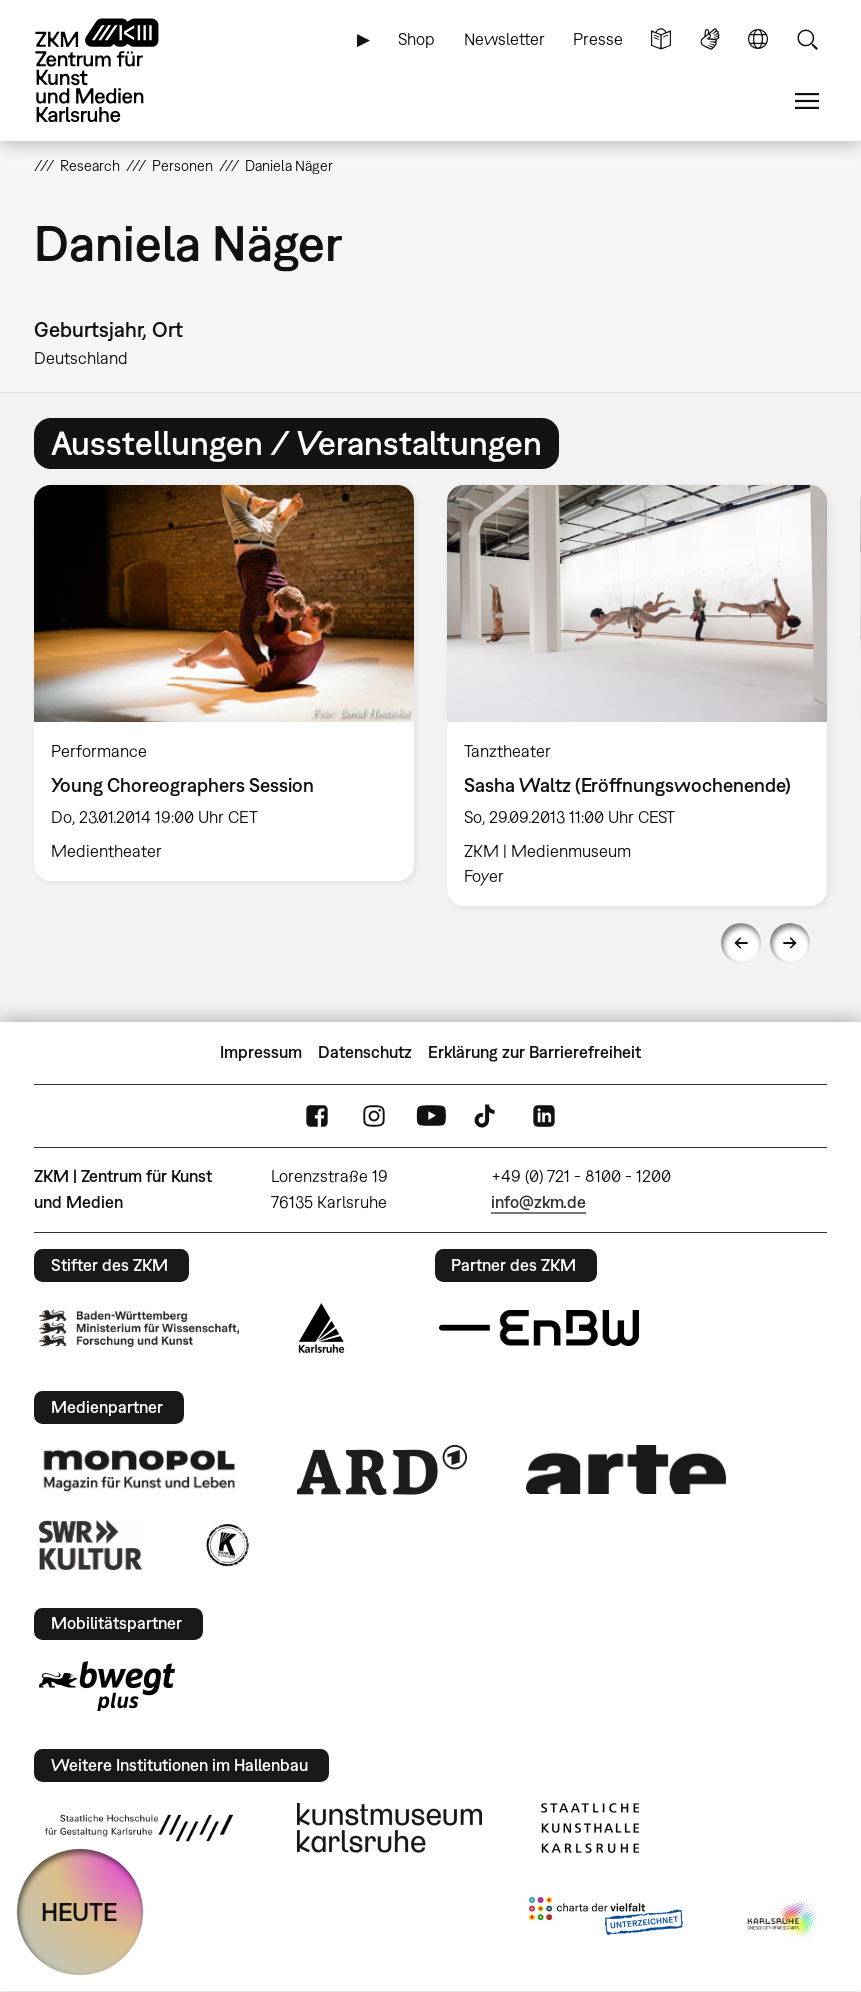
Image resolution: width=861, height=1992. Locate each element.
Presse (598, 39)
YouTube (431, 1115)
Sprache (758, 39)
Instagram (374, 1115)
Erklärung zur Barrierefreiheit (534, 1052)
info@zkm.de (538, 1202)
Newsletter (504, 39)
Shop (416, 39)
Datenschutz (365, 1052)
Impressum (261, 1052)
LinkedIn (544, 1115)
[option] (224, 683)
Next (790, 943)
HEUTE (79, 1911)
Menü (807, 101)
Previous (741, 943)
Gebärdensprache (710, 39)
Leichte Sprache (661, 39)
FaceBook (317, 1115)
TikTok (487, 1115)
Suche (807, 39)
